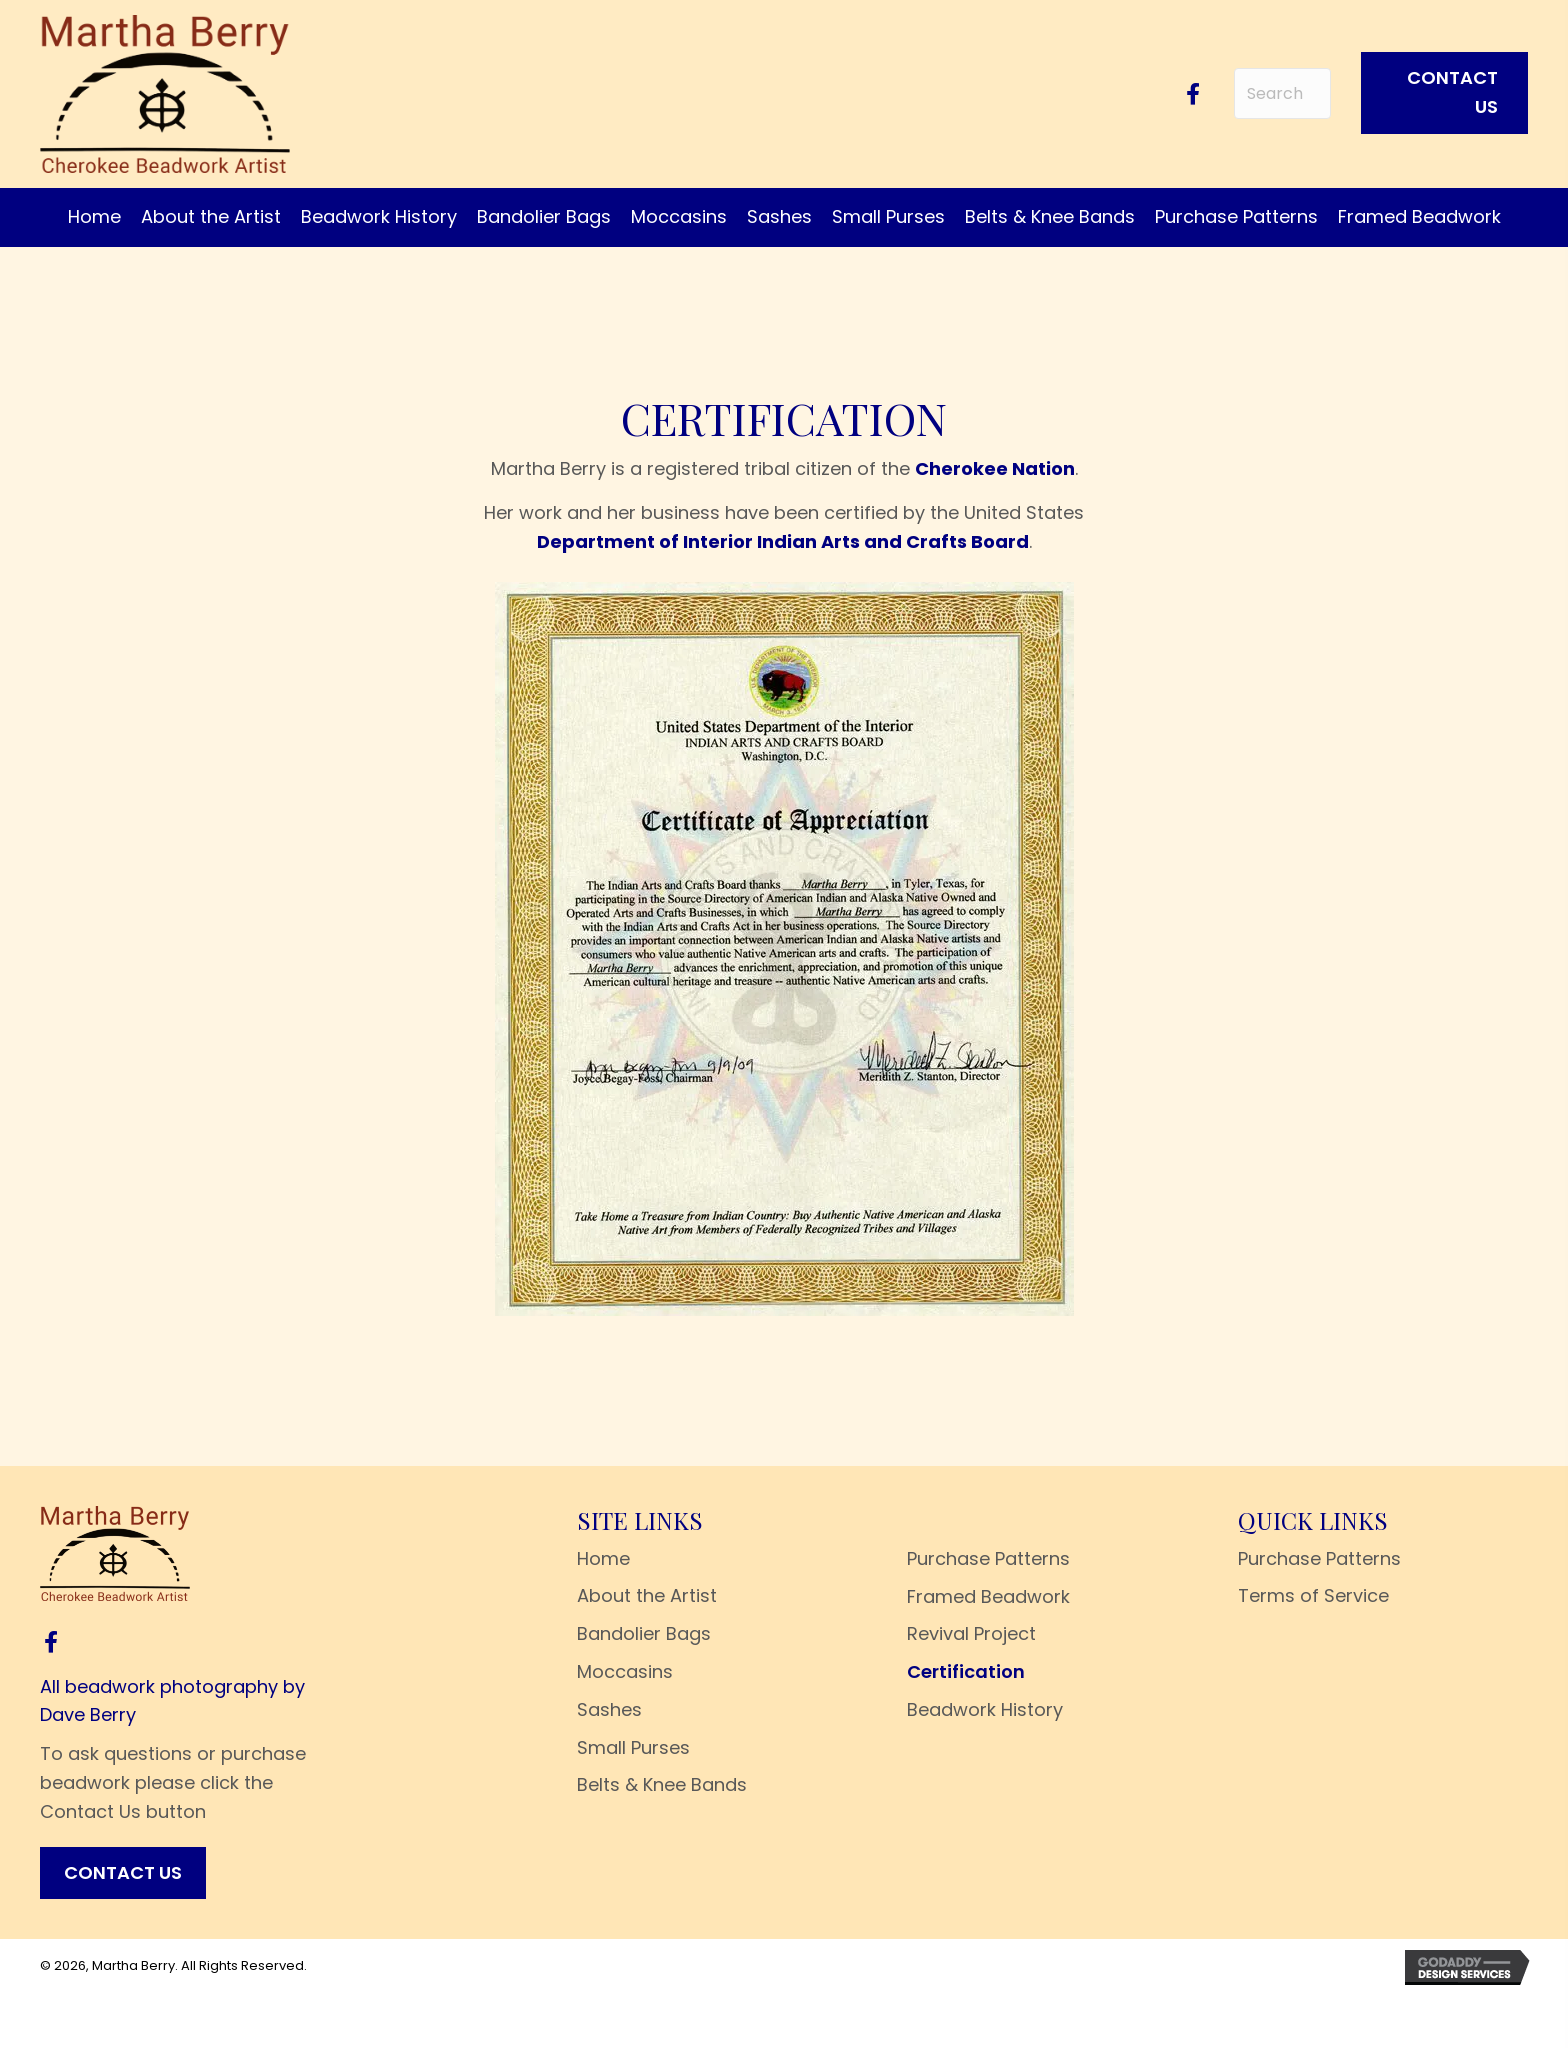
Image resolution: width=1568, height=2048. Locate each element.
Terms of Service (1313, 1595)
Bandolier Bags (644, 1633)
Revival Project (971, 1633)
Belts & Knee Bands (662, 1784)
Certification (966, 1671)
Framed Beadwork (988, 1596)
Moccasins (625, 1671)
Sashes (609, 1709)
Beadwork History (985, 1709)
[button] (1193, 94)
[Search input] (1282, 93)
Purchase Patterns (988, 1558)
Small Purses (633, 1747)
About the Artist (647, 1595)
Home (603, 1558)
